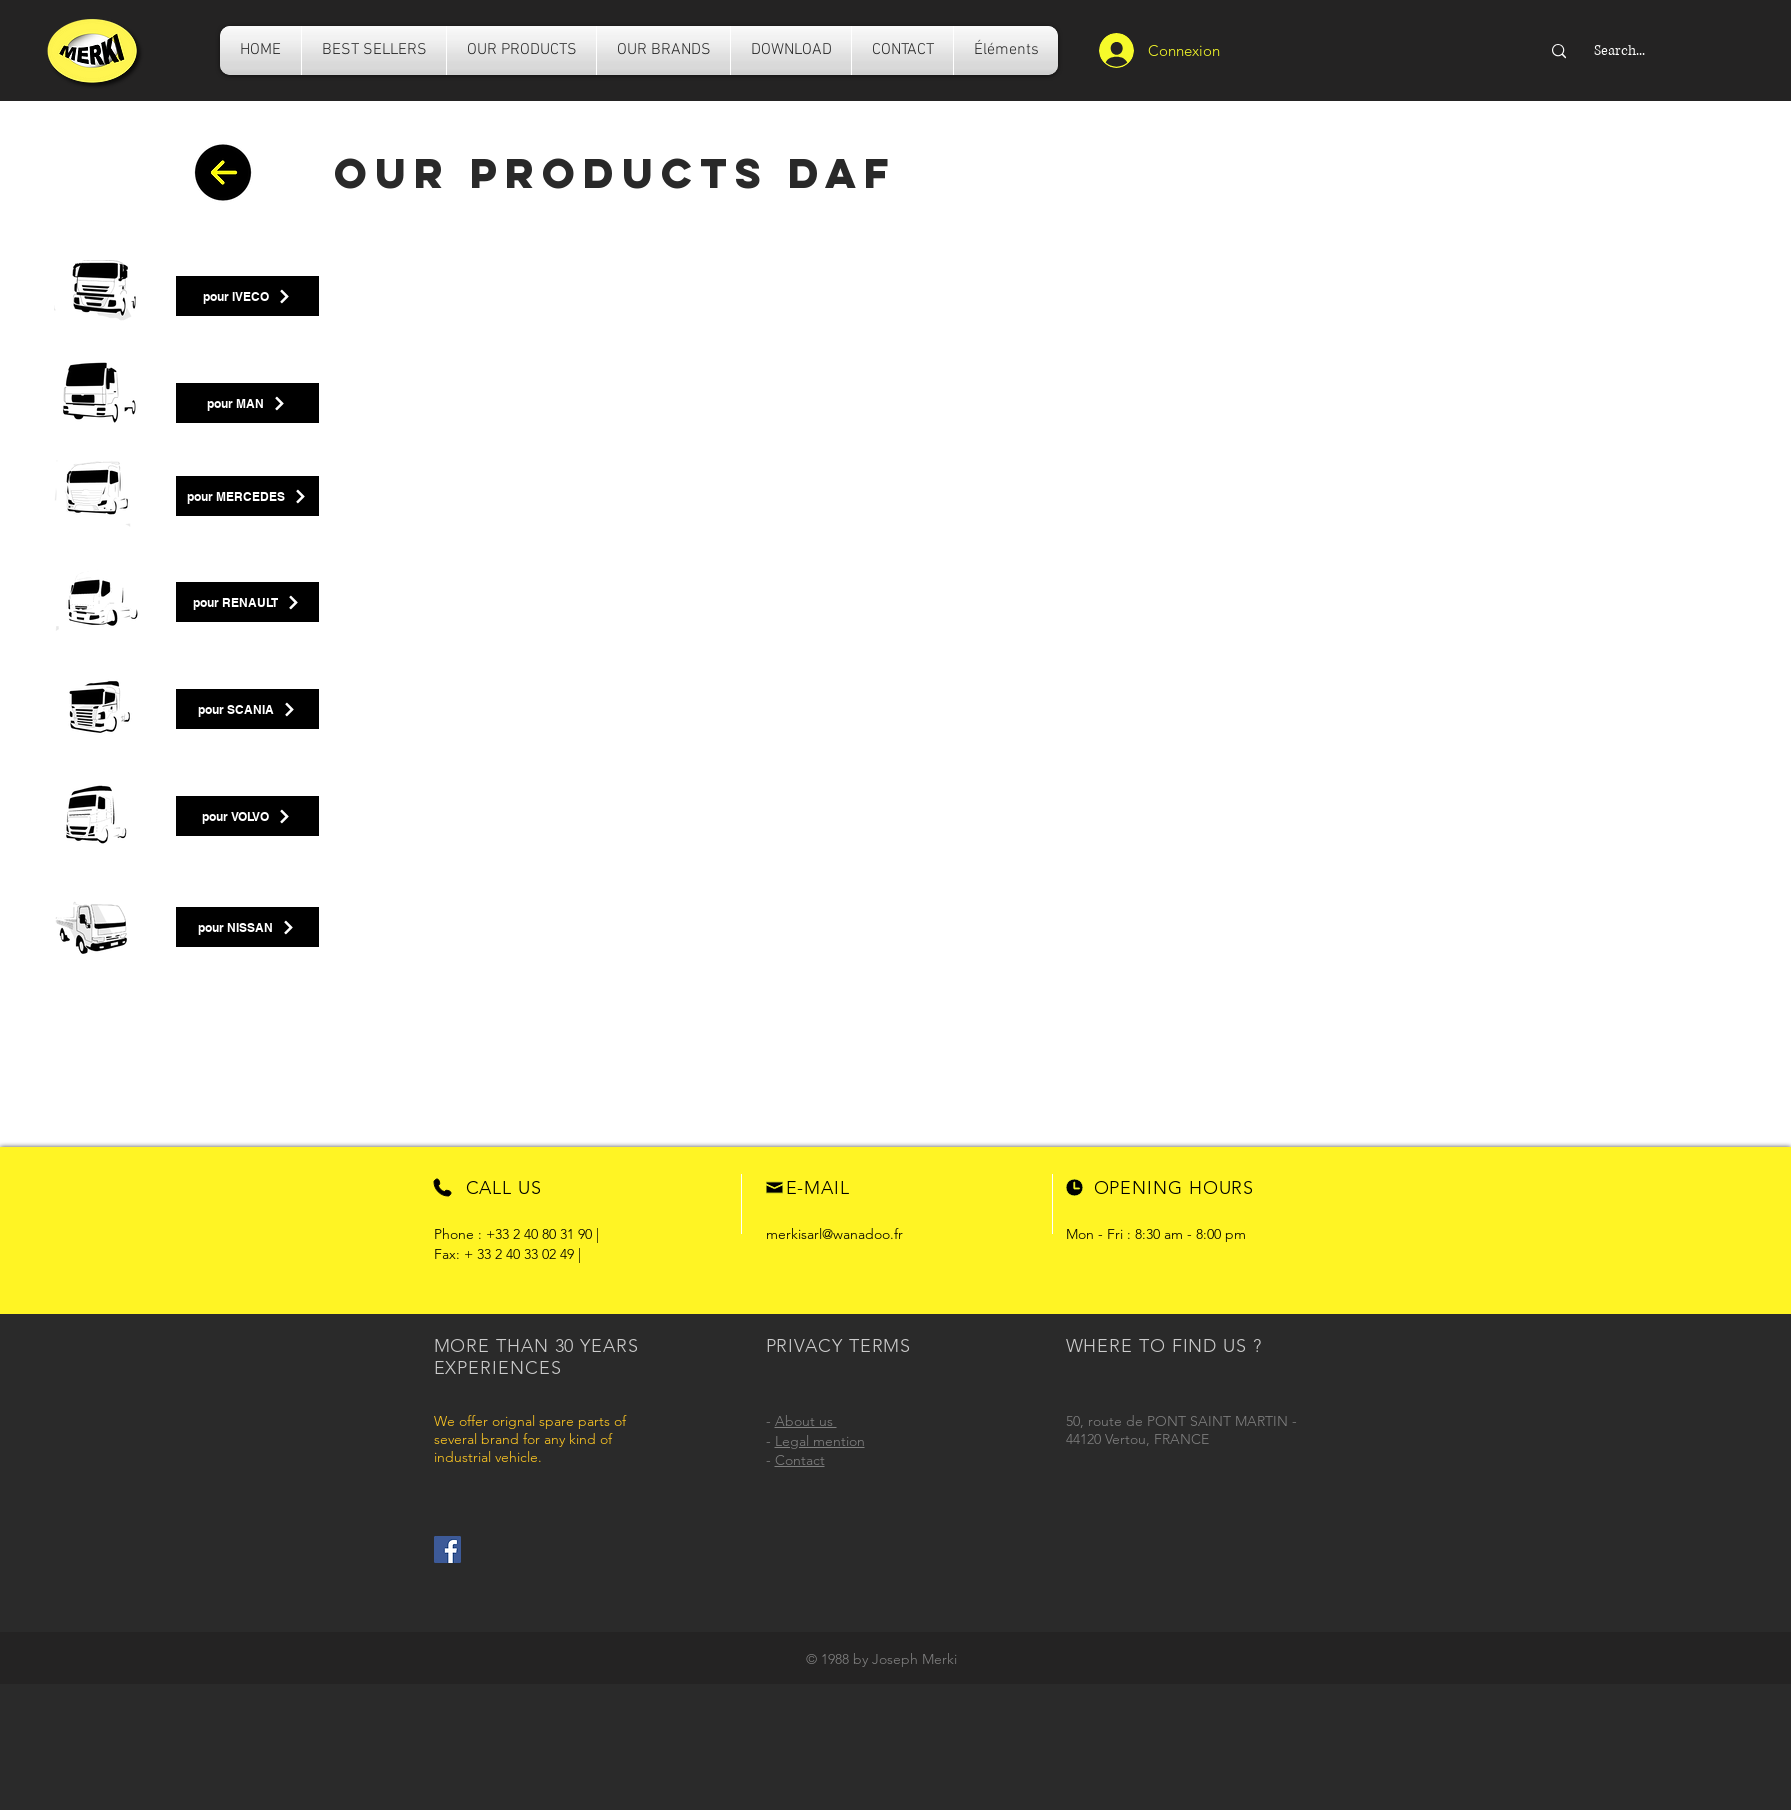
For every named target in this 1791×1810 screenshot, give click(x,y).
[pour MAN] (247, 403)
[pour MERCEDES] (247, 496)
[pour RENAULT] (247, 602)
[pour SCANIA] (247, 709)
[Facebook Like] (512, 1550)
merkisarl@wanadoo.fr (834, 1234)
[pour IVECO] (247, 296)
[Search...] (1671, 51)
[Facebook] (447, 1549)
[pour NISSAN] (247, 927)
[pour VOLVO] (247, 816)
